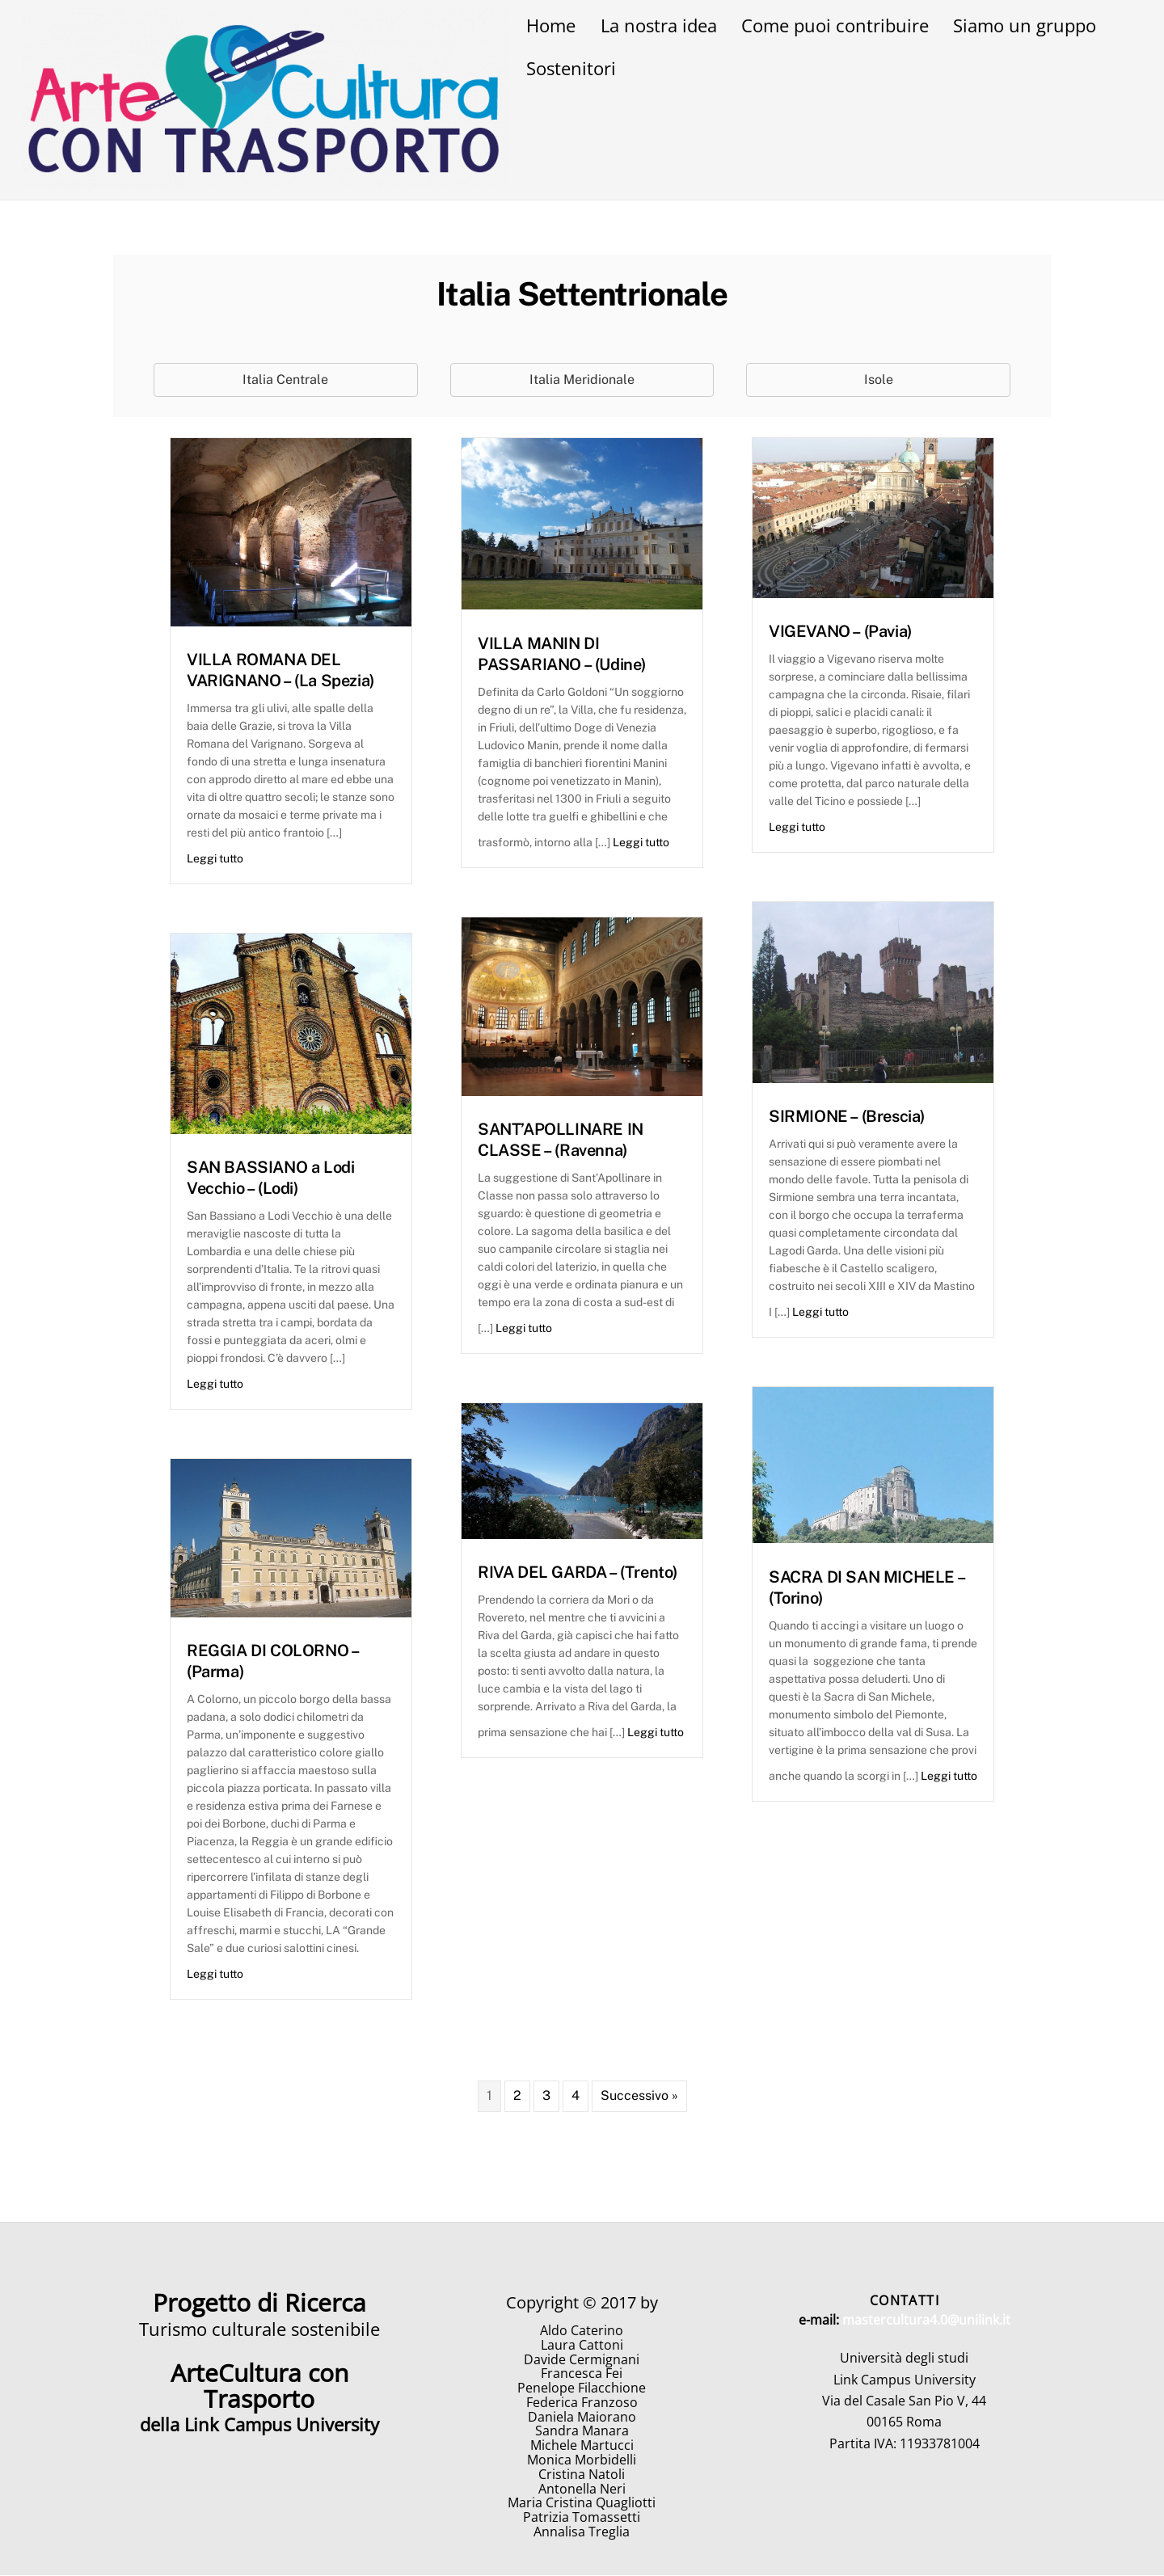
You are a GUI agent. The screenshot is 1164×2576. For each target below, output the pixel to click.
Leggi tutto (215, 859)
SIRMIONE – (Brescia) (847, 1117)
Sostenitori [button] (571, 68)
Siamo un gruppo (1024, 25)
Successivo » (639, 2096)
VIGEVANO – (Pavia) (840, 632)
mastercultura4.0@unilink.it (926, 2320)
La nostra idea (659, 25)
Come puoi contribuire (835, 25)
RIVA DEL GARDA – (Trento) (577, 1573)
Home (551, 25)
